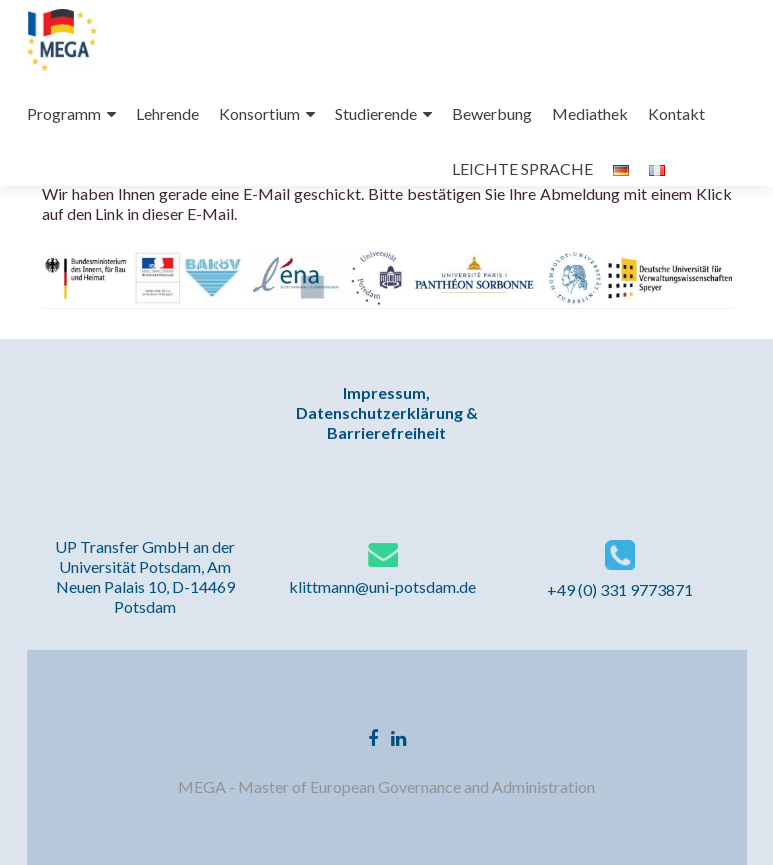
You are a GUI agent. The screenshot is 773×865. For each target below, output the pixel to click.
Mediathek (590, 113)
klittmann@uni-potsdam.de (382, 586)
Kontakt (676, 113)
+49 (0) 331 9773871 (620, 589)
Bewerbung (492, 113)
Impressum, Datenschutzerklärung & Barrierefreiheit (387, 412)
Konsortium (259, 113)
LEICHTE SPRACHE (522, 168)
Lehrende (167, 113)
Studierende (376, 113)
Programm (64, 113)
